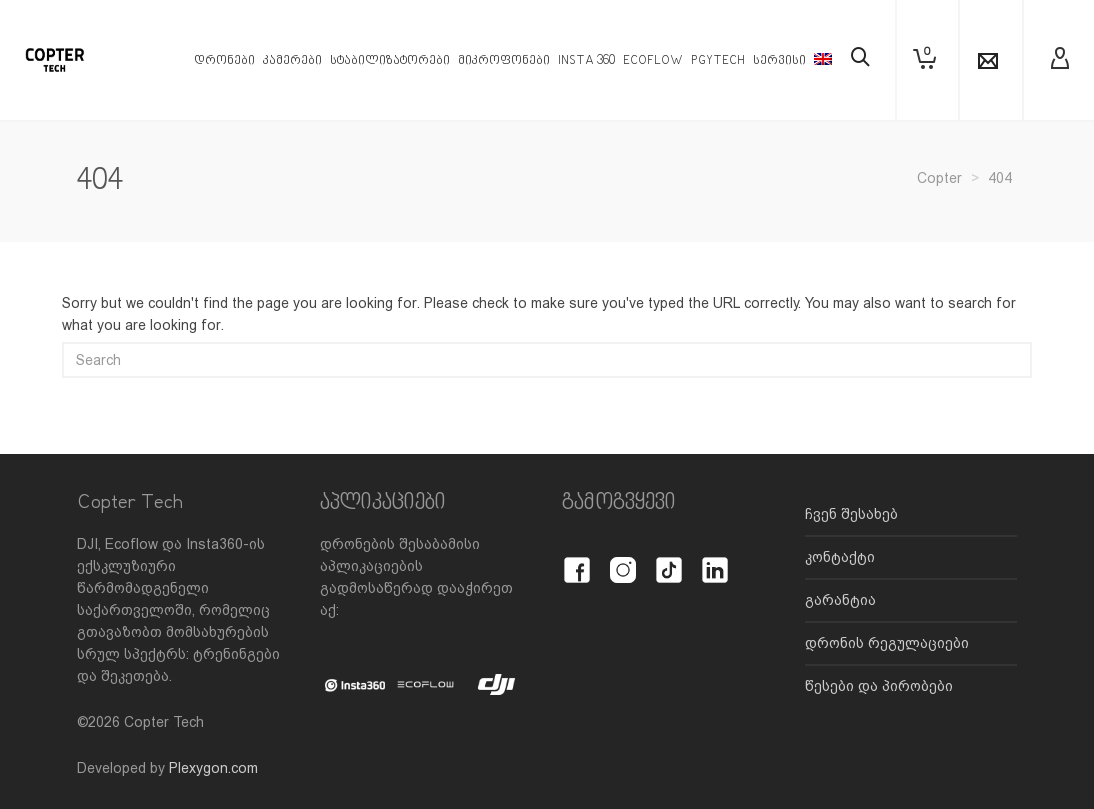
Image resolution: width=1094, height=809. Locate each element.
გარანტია (840, 600)
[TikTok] (669, 559)
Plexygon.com (213, 768)
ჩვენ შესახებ (851, 514)
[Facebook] (577, 559)
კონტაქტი (840, 557)
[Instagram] (623, 559)
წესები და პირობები (879, 686)
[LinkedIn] (715, 559)
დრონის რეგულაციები (887, 643)
